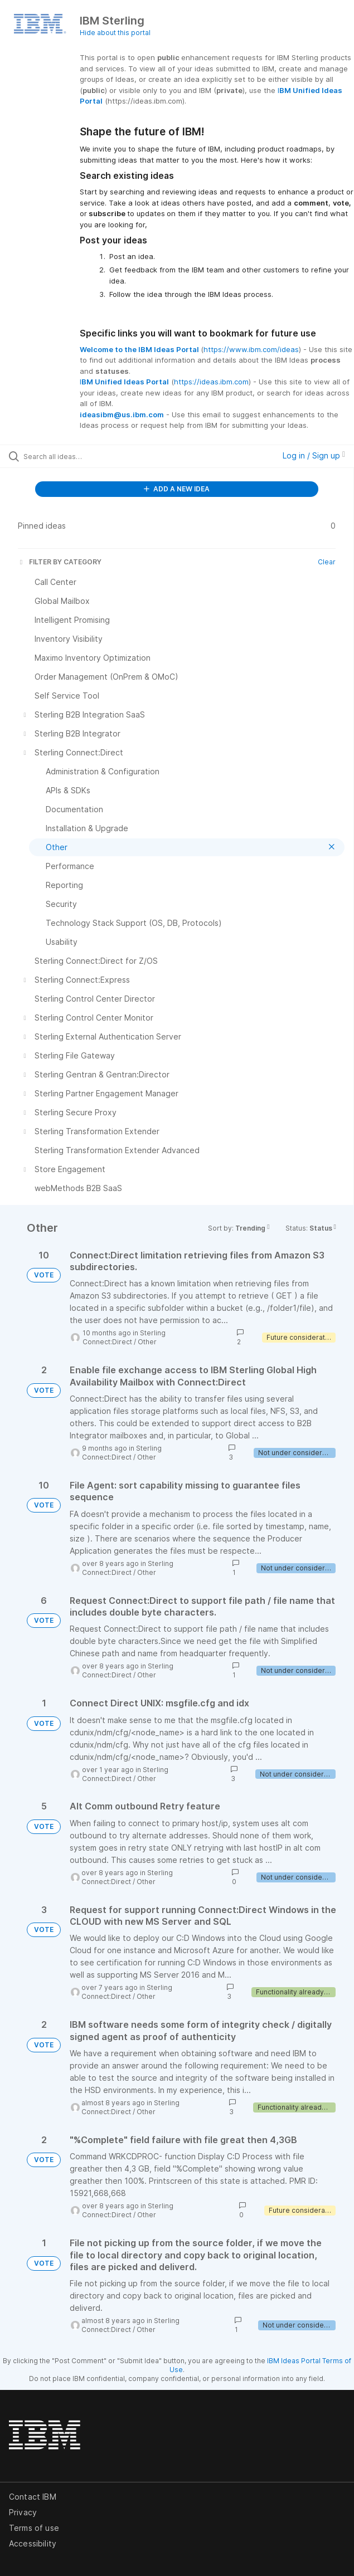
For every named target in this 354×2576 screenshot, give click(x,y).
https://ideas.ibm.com (211, 381)
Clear (327, 562)
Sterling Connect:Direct (124, 1337)
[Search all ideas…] (86, 456)
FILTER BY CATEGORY (59, 562)
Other (147, 1342)
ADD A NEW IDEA (177, 489)
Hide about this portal (115, 32)
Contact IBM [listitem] (32, 2496)
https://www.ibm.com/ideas (251, 349)
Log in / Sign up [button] (314, 455)
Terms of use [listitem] (34, 2528)
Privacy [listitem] (23, 2512)
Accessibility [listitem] (32, 2543)
